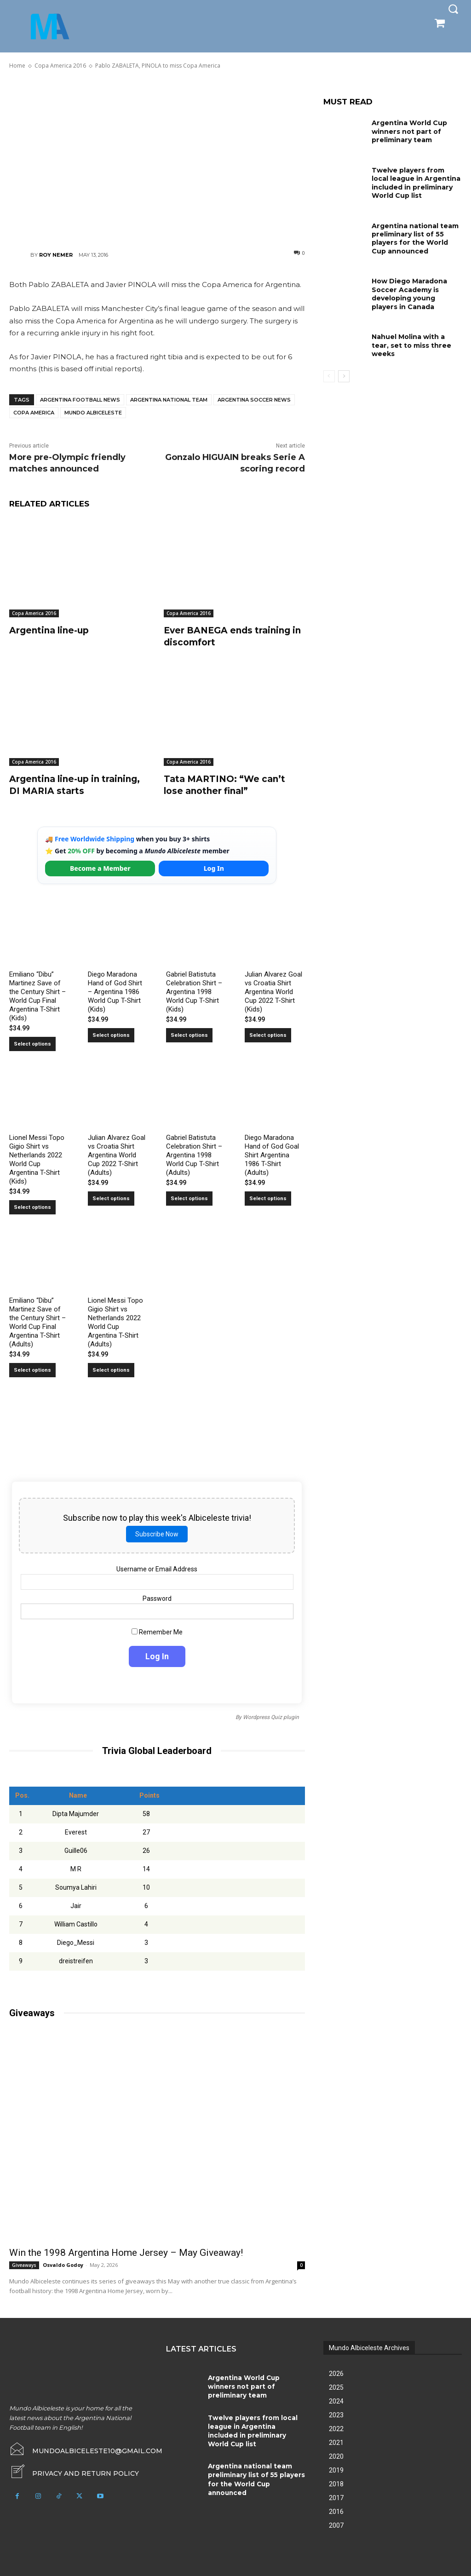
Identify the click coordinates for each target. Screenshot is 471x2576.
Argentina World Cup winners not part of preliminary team (409, 131)
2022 (336, 2427)
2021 (336, 2441)
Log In (214, 866)
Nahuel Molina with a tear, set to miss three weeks (411, 343)
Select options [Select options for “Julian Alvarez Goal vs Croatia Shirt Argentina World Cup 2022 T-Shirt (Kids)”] (268, 1034)
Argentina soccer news (254, 400)
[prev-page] (329, 374)
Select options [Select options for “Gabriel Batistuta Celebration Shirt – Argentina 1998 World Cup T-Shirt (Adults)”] (189, 1197)
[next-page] (344, 374)
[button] (453, 8)
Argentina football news (80, 400)
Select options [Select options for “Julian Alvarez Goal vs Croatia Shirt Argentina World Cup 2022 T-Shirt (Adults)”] (111, 1197)
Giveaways (24, 2263)
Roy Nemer (56, 255)
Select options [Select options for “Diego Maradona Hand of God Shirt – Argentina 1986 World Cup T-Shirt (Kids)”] (111, 1034)
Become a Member (100, 866)
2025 (336, 2386)
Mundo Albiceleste (93, 412)
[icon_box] (73, 2471)
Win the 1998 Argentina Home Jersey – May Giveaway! (126, 2251)
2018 (336, 2482)
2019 (336, 2468)
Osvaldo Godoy (63, 2263)
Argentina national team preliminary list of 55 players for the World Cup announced (415, 237)
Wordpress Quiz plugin (271, 1716)
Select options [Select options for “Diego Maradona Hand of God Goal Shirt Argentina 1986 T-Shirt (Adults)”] (268, 1197)
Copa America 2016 (34, 613)
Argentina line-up (51, 630)
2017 (336, 2496)
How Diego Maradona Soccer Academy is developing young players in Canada (409, 292)
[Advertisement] (157, 159)
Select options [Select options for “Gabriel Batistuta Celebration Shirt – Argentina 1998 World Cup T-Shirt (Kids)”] (189, 1034)
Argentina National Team (168, 400)
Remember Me (157, 1630)
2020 (336, 2455)
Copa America (33, 412)
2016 (336, 2510)
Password (157, 1597)
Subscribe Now (156, 1532)
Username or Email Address (156, 1567)
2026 (336, 2372)
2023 (336, 2413)
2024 (336, 2400)
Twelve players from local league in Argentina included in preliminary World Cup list (416, 182)
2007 (336, 2524)
